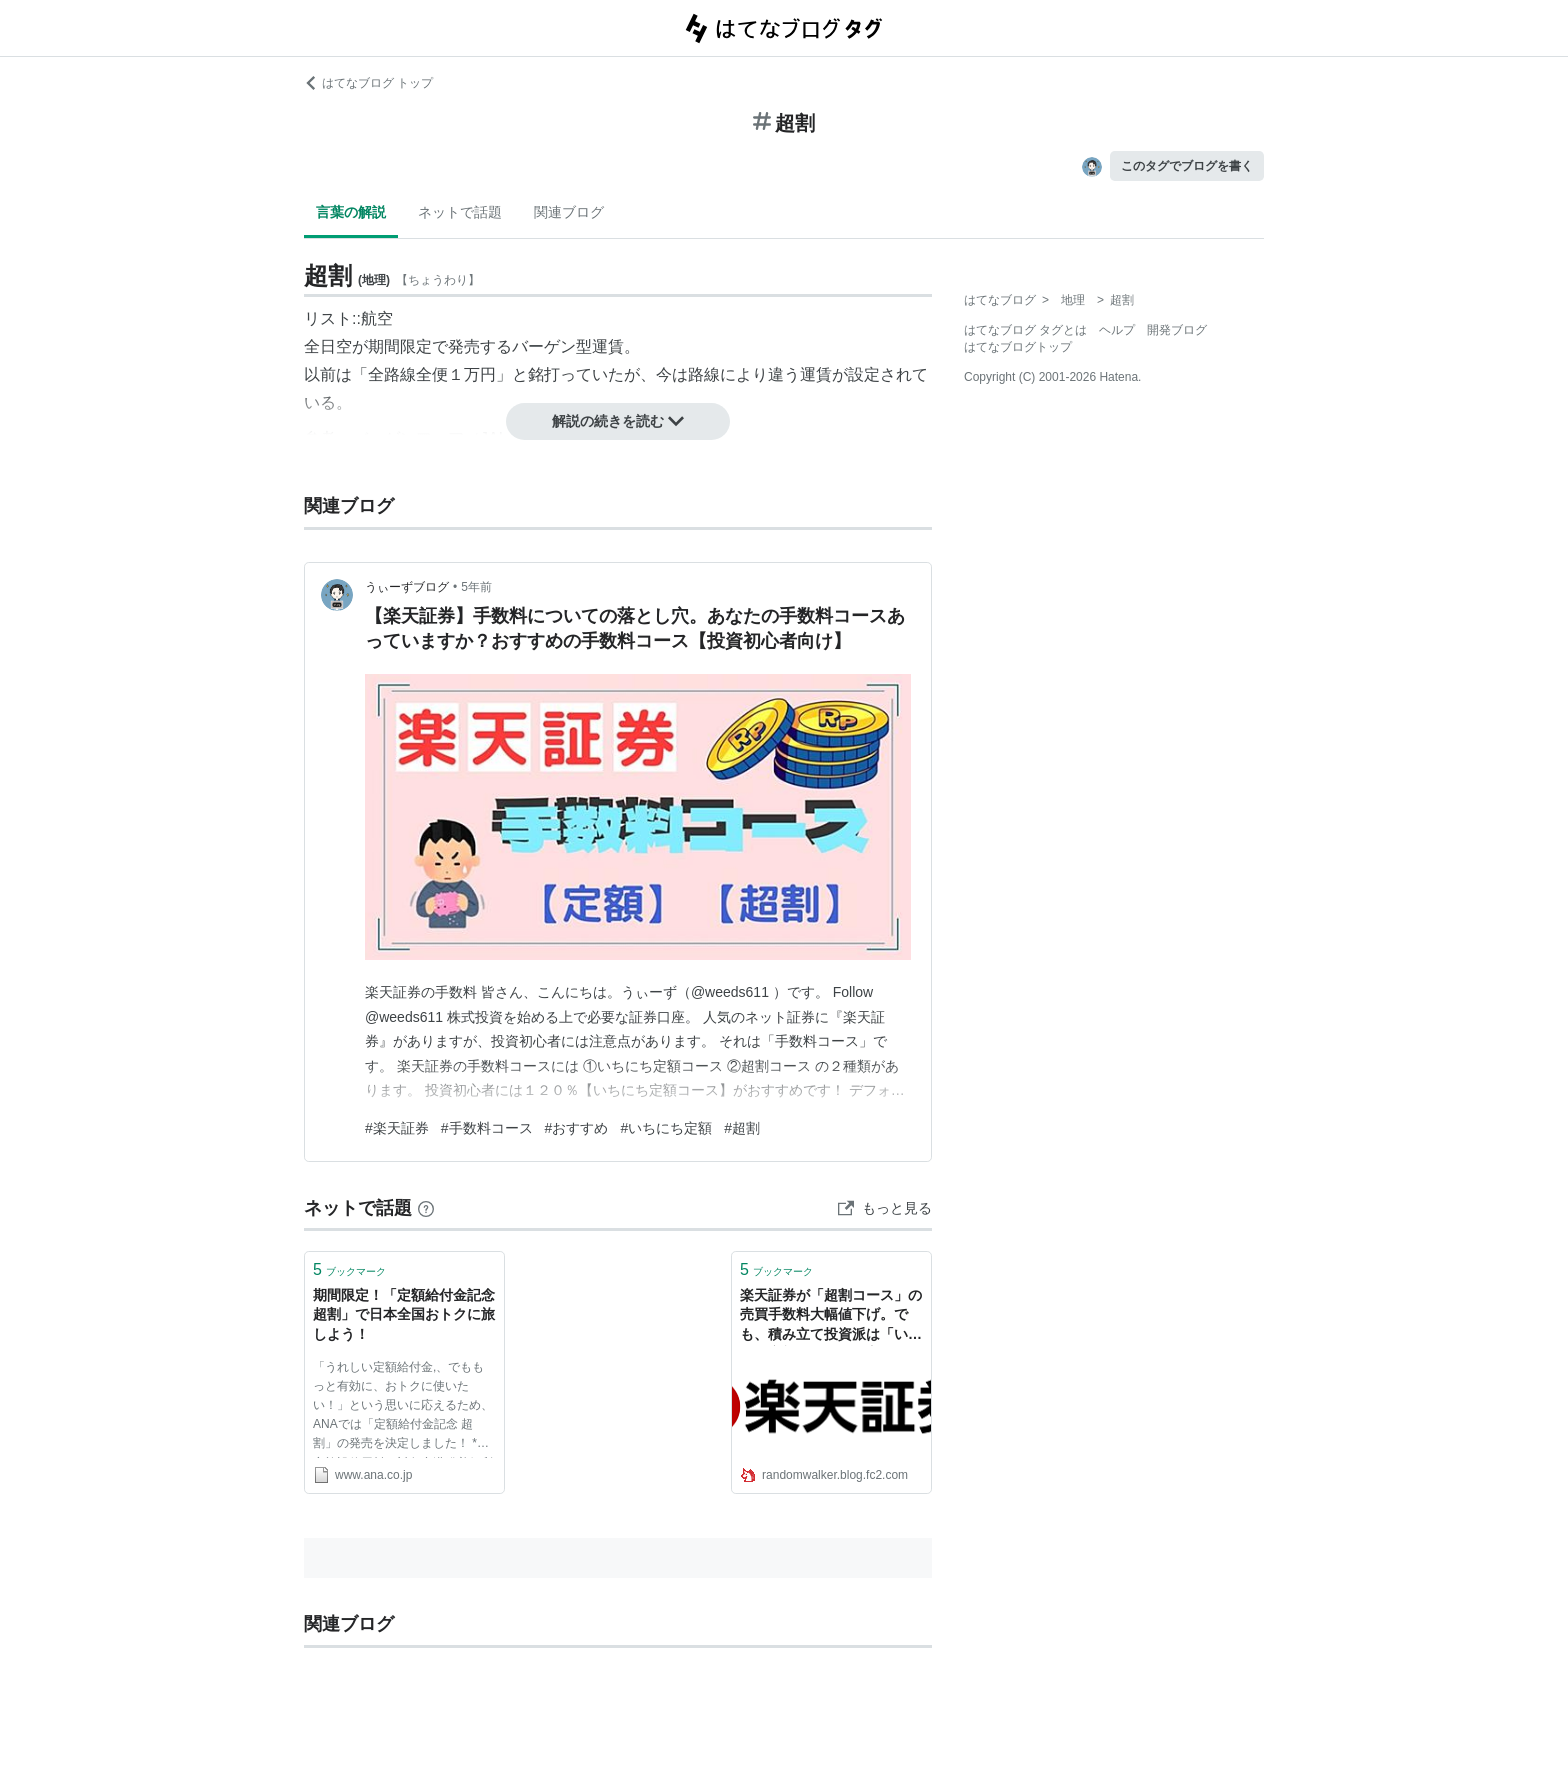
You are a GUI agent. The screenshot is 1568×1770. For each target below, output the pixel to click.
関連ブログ (569, 212)
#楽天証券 (397, 1128)
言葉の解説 (351, 212)
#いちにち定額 (666, 1128)
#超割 (742, 1128)
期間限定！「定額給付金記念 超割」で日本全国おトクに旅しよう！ (404, 1314)
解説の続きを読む (618, 421)
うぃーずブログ (407, 587)
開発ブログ (1177, 330)
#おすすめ (577, 1128)
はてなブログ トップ (368, 83)
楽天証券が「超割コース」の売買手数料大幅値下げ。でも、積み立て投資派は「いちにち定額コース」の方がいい (831, 1316)
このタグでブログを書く (1187, 166)
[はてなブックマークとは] (426, 1208)
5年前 (476, 587)
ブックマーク (349, 1269)
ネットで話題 (460, 212)
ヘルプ (1117, 330)
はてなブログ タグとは (1025, 330)
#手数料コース (487, 1128)
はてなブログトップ (1018, 347)
